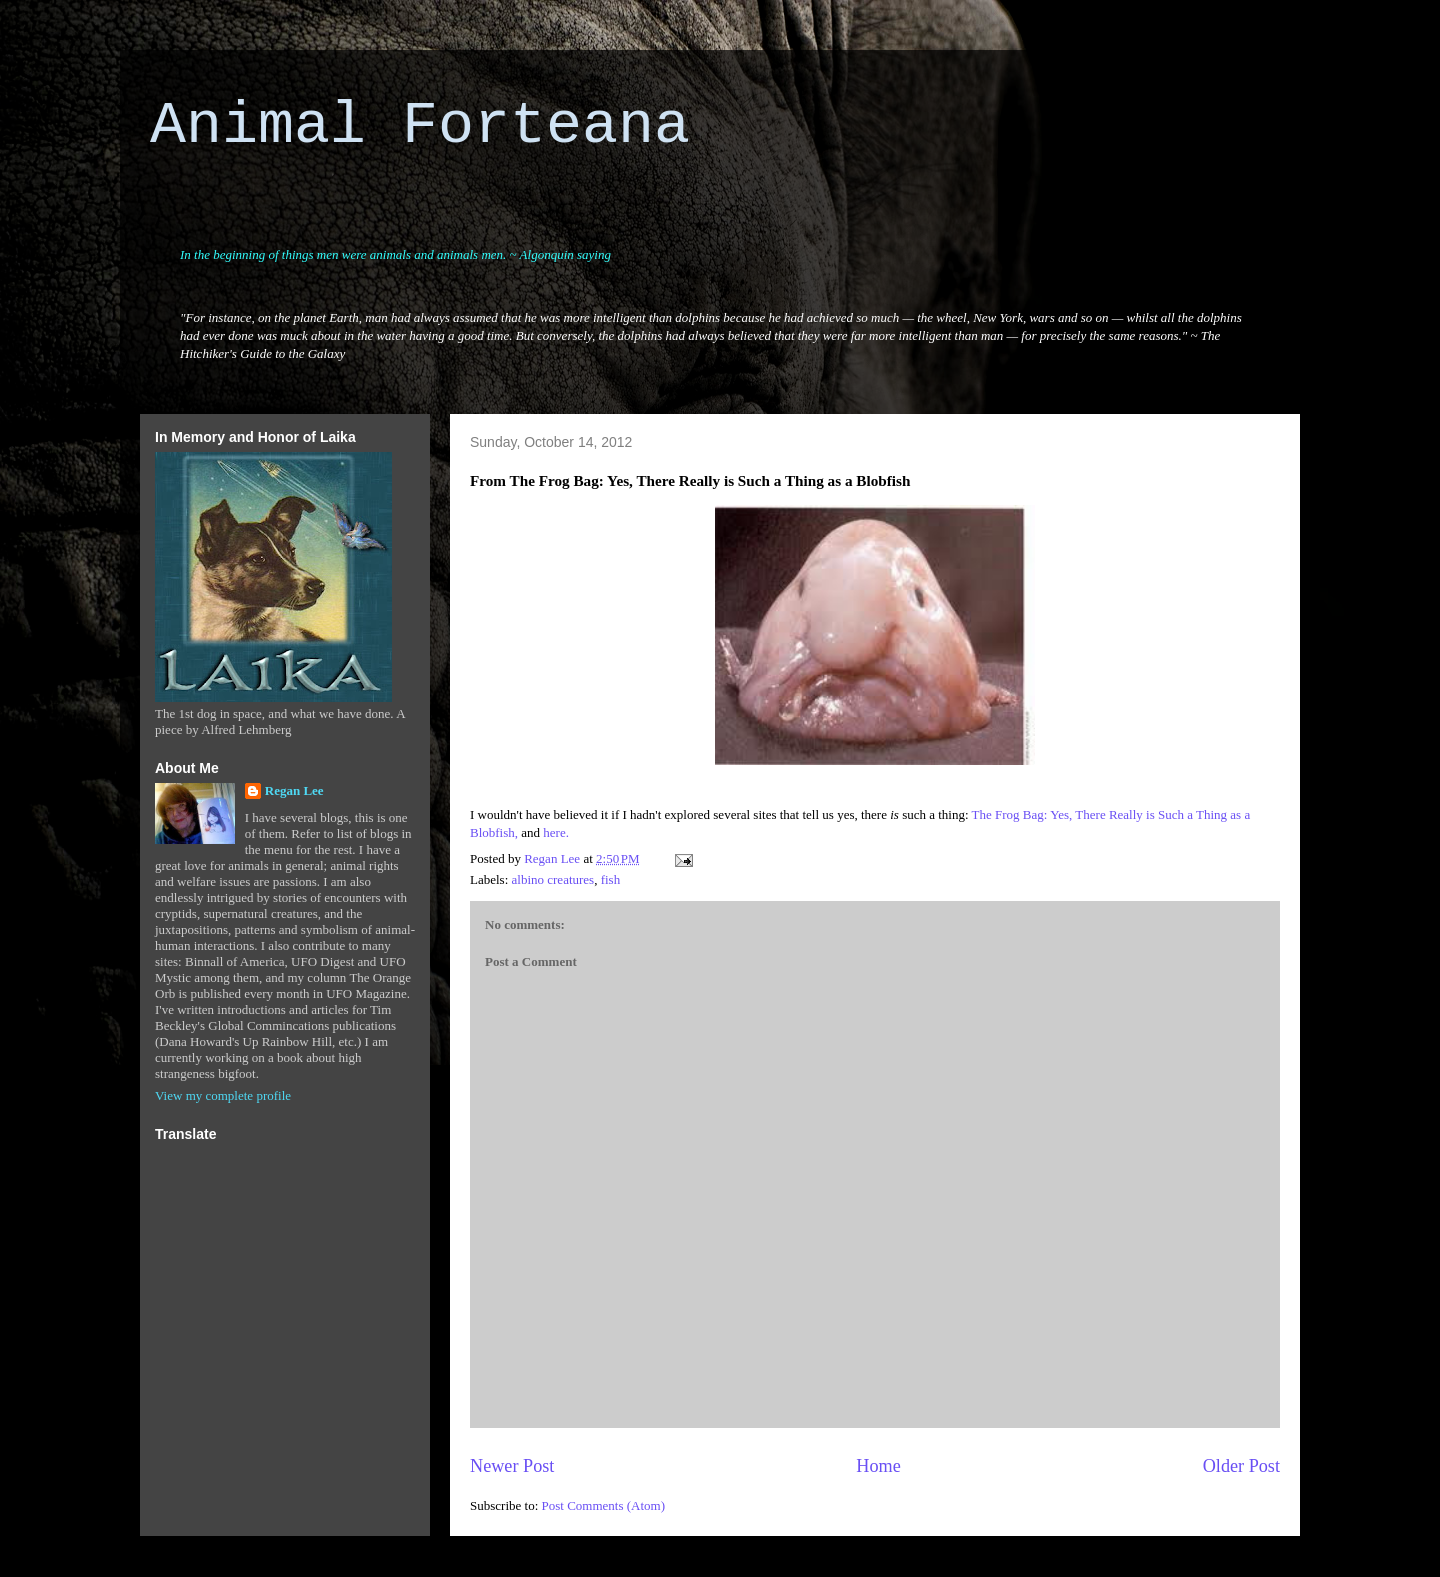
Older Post (1241, 1466)
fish (611, 879)
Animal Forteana (420, 126)
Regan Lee (294, 790)
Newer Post (512, 1466)
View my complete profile (223, 1095)
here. (556, 832)
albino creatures (553, 879)
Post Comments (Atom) (604, 1505)
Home (878, 1466)
